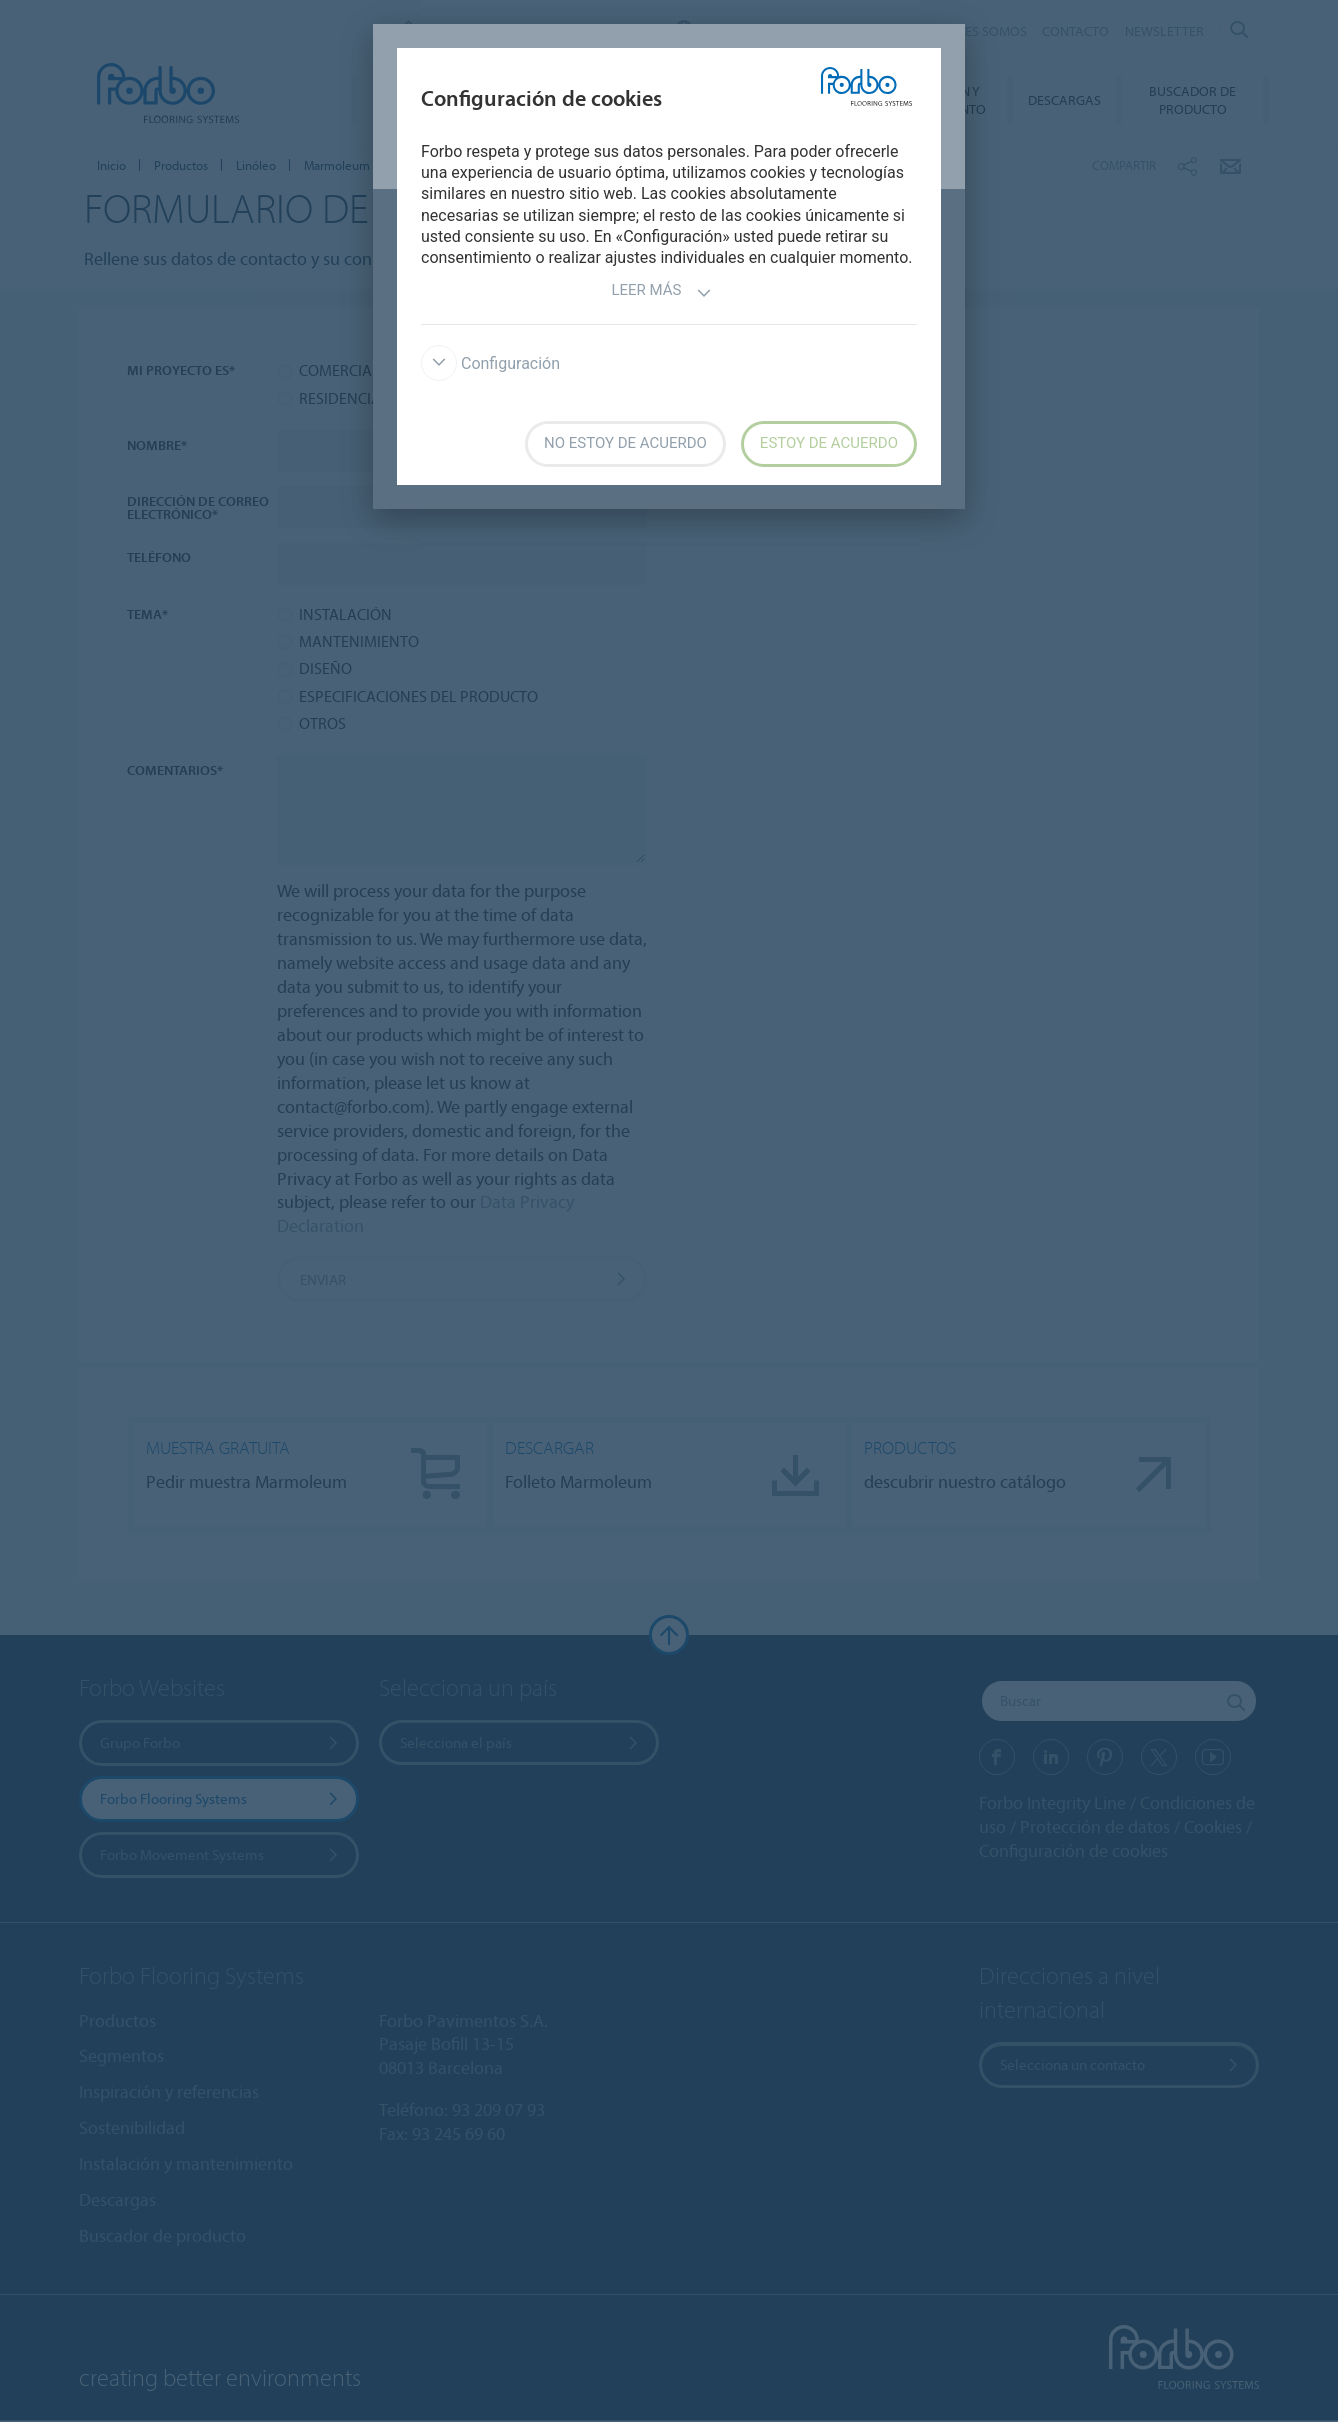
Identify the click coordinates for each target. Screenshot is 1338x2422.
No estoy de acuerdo (625, 443)
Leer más (661, 292)
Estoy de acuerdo (829, 443)
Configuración (490, 363)
